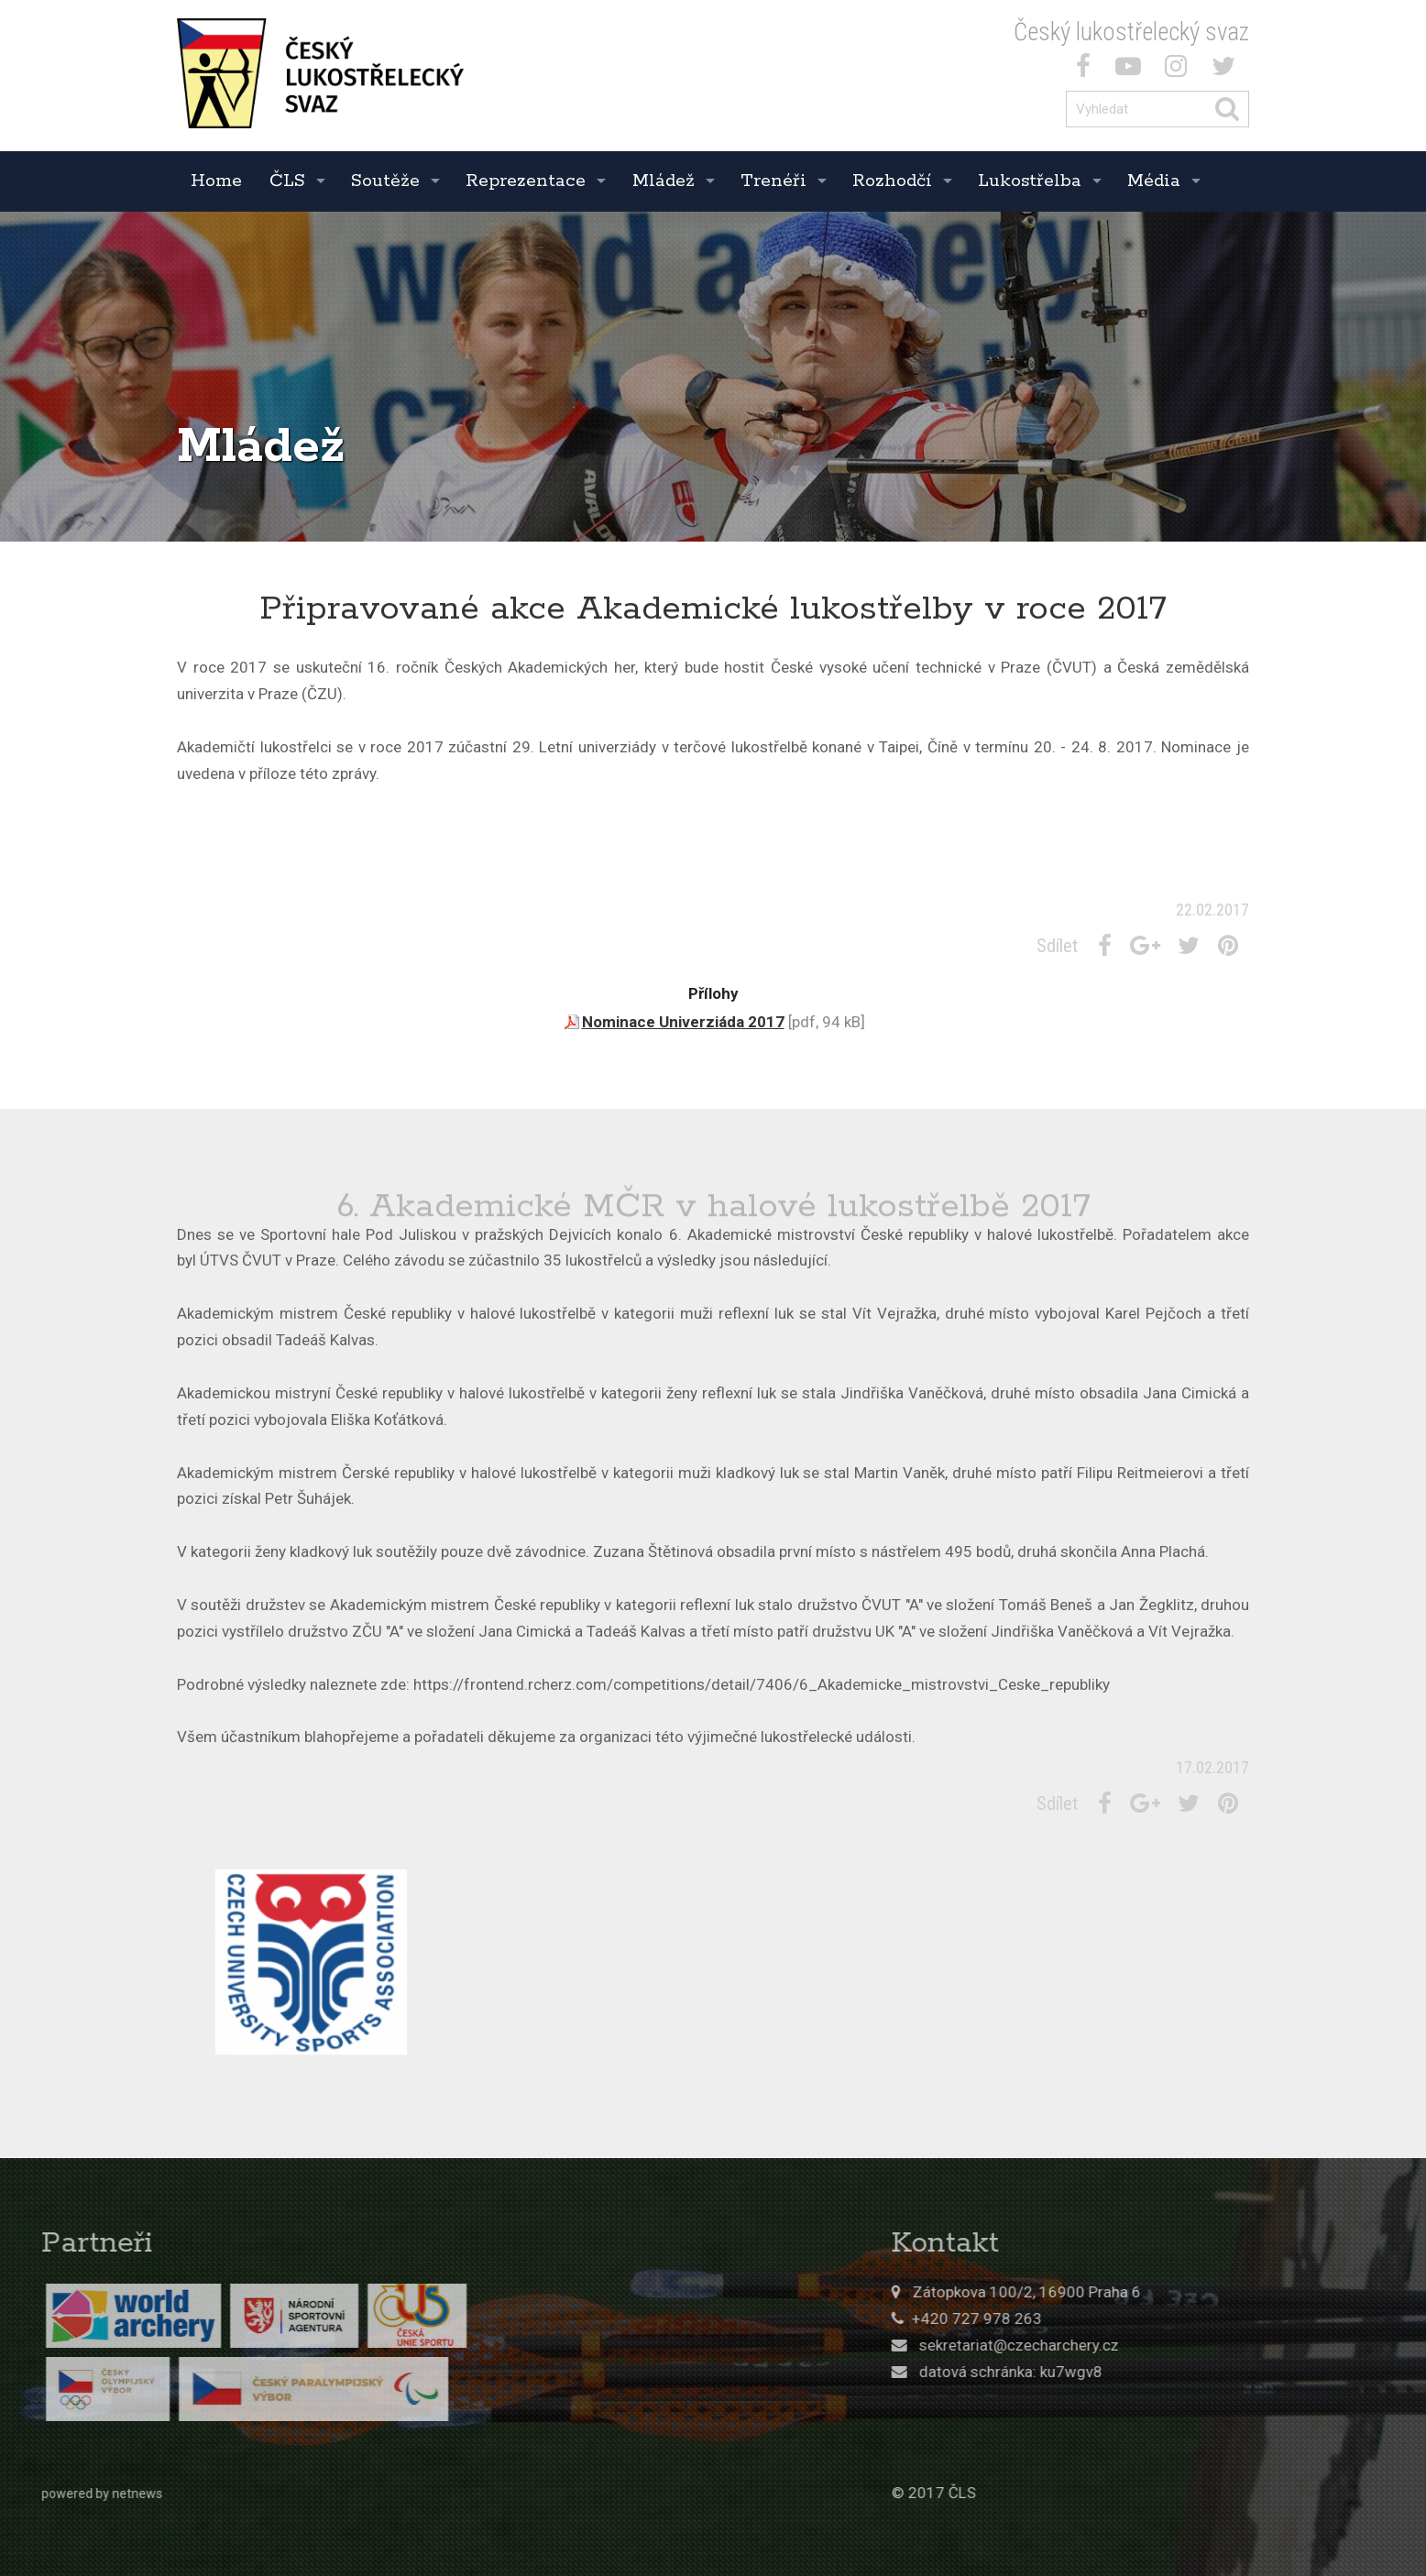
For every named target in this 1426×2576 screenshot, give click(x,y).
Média (1153, 181)
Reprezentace (526, 181)
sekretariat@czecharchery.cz (1246, 2345)
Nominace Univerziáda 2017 (683, 1022)
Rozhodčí (892, 181)
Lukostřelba (1029, 181)
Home (216, 181)
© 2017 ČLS (1161, 2492)
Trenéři (773, 181)
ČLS (287, 181)
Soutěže (385, 181)
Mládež (663, 181)
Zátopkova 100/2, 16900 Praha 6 (1254, 2292)
